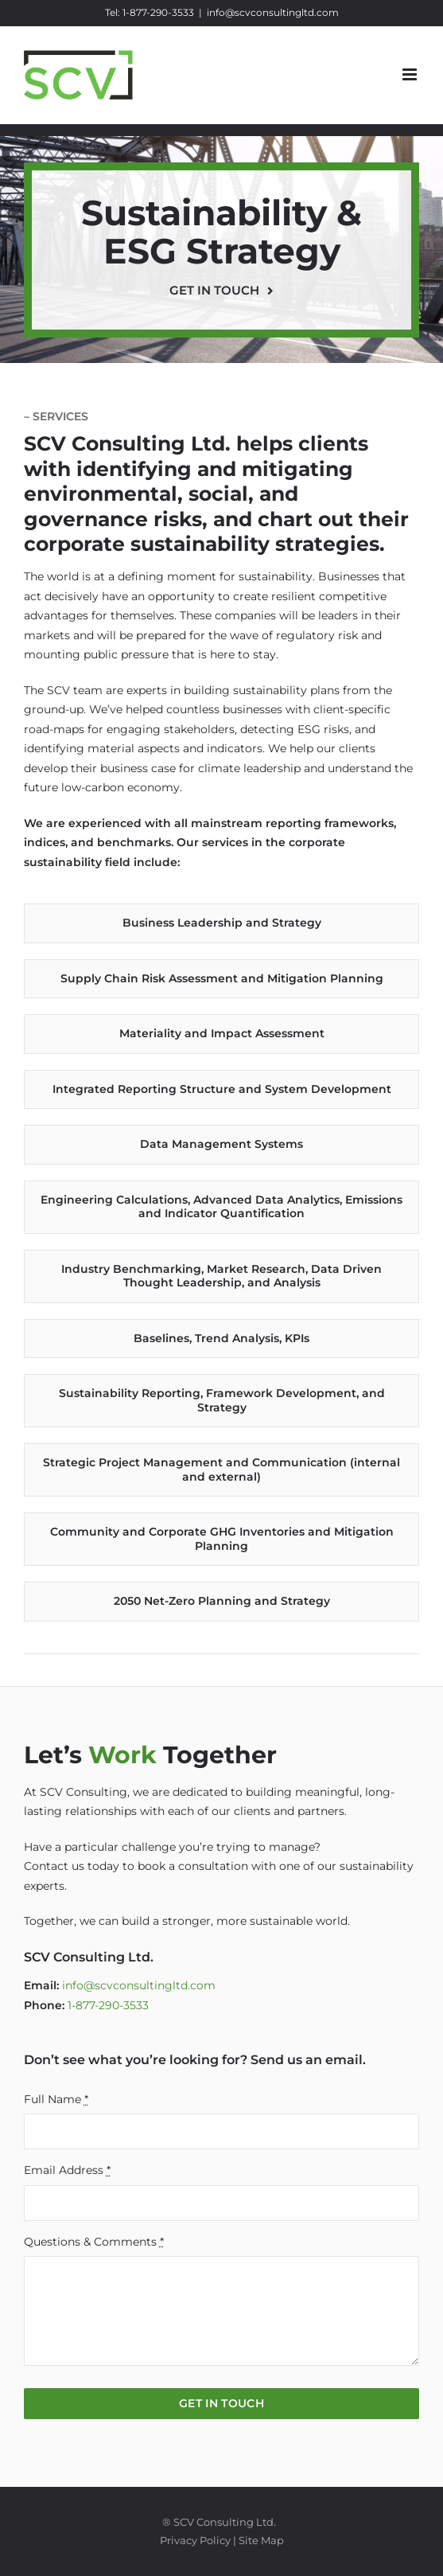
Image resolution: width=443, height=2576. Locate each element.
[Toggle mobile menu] (410, 74)
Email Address (67, 2170)
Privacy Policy (195, 2540)
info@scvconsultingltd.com (273, 12)
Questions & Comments (94, 2241)
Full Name (56, 2099)
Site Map (261, 2540)
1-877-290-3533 (158, 12)
